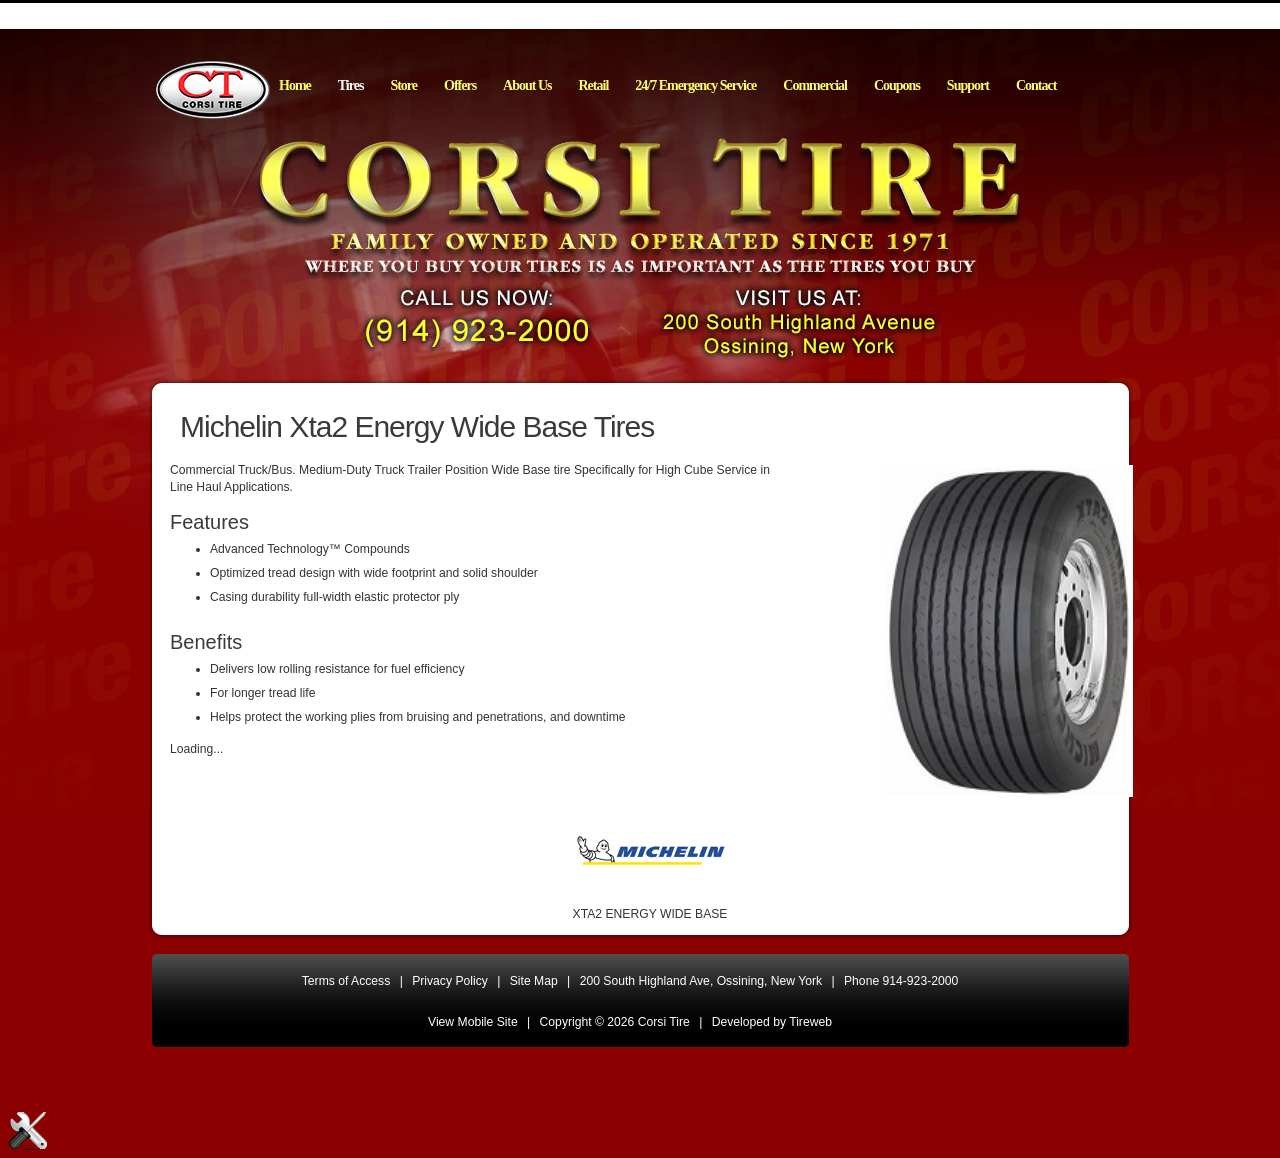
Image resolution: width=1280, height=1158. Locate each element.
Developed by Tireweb (772, 1022)
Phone (901, 981)
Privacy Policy (450, 981)
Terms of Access (346, 981)
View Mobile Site (473, 1022)
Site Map (534, 981)
